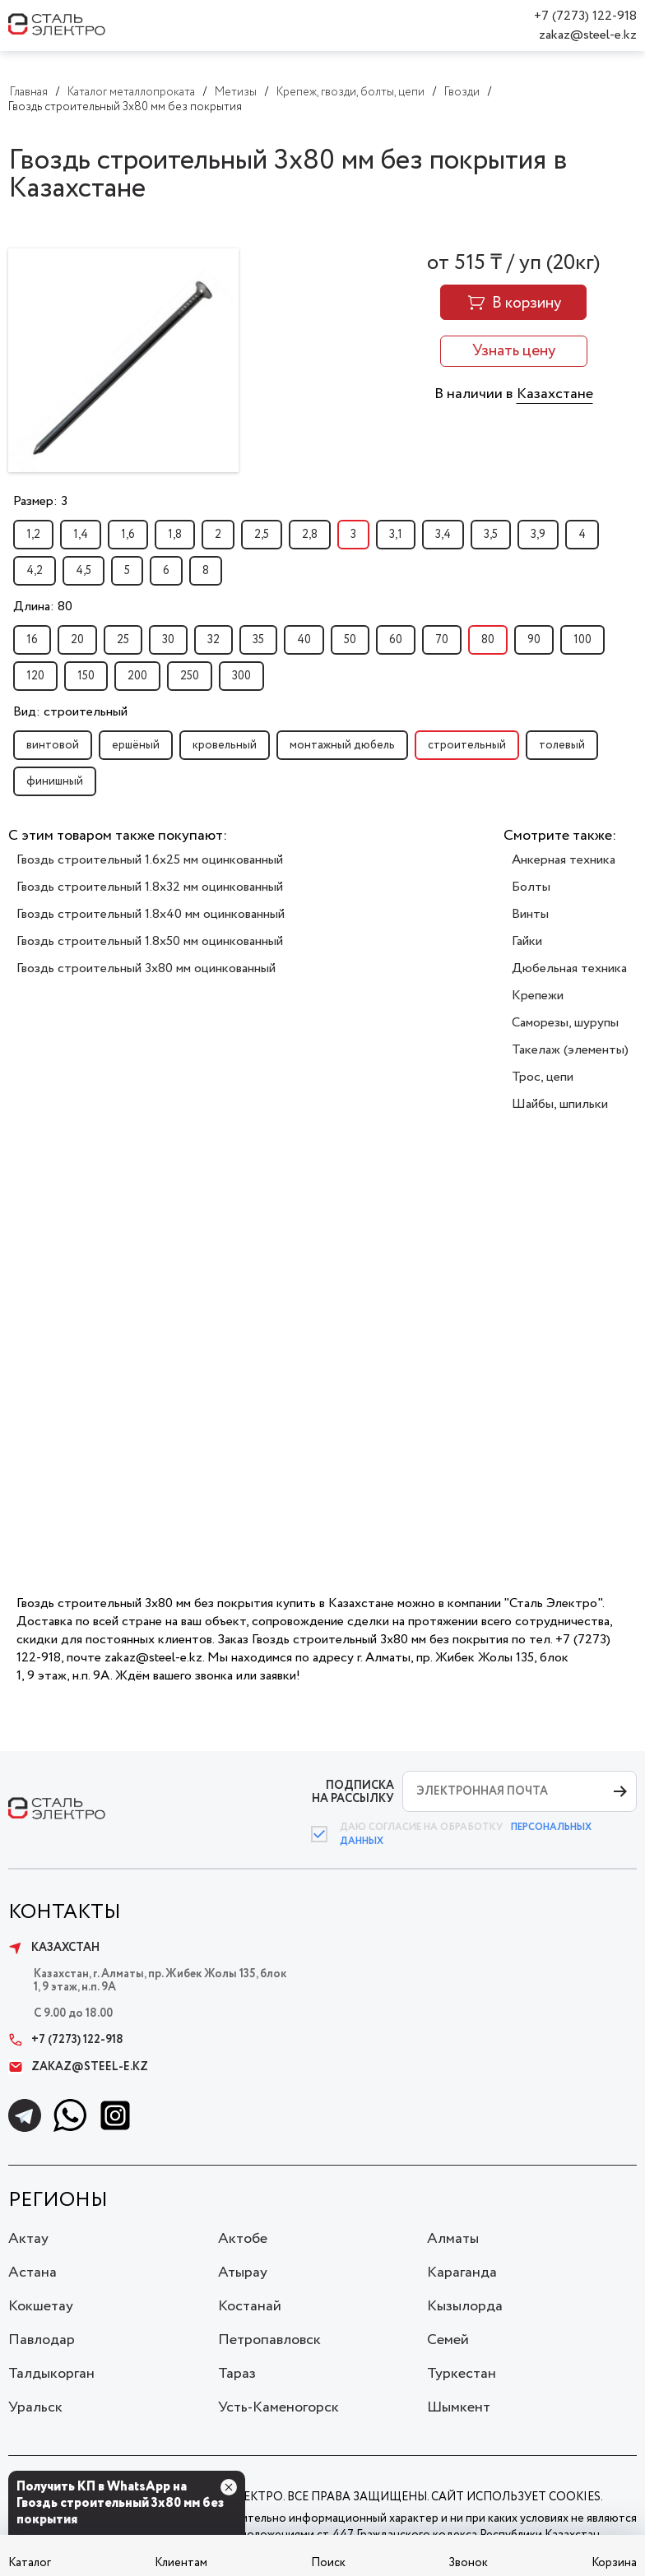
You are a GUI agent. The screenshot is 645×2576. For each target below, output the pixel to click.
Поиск (328, 2563)
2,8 (310, 534)
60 (395, 640)
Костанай (249, 2306)
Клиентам (181, 2563)
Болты (531, 887)
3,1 (395, 534)
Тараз (237, 2373)
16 (32, 640)
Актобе (242, 2238)
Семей (448, 2340)
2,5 (261, 534)
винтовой (52, 745)
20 (77, 640)
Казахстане (555, 394)
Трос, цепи (542, 1077)
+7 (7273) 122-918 (585, 16)
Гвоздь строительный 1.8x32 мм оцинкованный (149, 887)
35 (258, 640)
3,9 (538, 534)
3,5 (491, 534)
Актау (28, 2238)
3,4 (443, 534)
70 (441, 640)
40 (304, 640)
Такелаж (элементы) (570, 1049)
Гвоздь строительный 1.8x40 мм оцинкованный (150, 914)
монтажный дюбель (342, 745)
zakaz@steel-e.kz (588, 34)
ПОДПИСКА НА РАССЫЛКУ (353, 1791)
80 (487, 640)
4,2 (34, 571)
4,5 (83, 571)
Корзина (614, 2563)
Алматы (453, 2238)
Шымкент (458, 2407)
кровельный (225, 745)
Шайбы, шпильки (560, 1104)
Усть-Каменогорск (278, 2407)
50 (350, 640)
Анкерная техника (563, 859)
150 (86, 676)
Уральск (35, 2407)
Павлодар (41, 2340)
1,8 (175, 534)
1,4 (80, 534)
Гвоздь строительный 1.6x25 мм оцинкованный (149, 859)
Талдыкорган (51, 2373)
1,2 (33, 534)
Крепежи (538, 995)
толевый (562, 745)
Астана (32, 2272)
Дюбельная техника (569, 968)
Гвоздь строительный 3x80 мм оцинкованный (146, 968)
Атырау (242, 2272)
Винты (530, 914)
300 (241, 676)
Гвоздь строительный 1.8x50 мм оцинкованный (149, 941)
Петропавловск (269, 2340)
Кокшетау (40, 2306)
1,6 (128, 534)
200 (137, 676)
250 (189, 676)
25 (123, 640)
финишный (54, 781)
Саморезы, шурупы (565, 1022)
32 (213, 640)
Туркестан (461, 2373)
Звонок (468, 2563)
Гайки (527, 941)
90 (534, 640)
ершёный (136, 745)
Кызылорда (465, 2306)
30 (168, 640)
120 (35, 676)
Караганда (462, 2272)
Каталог (29, 2563)
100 (582, 640)
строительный (467, 745)
